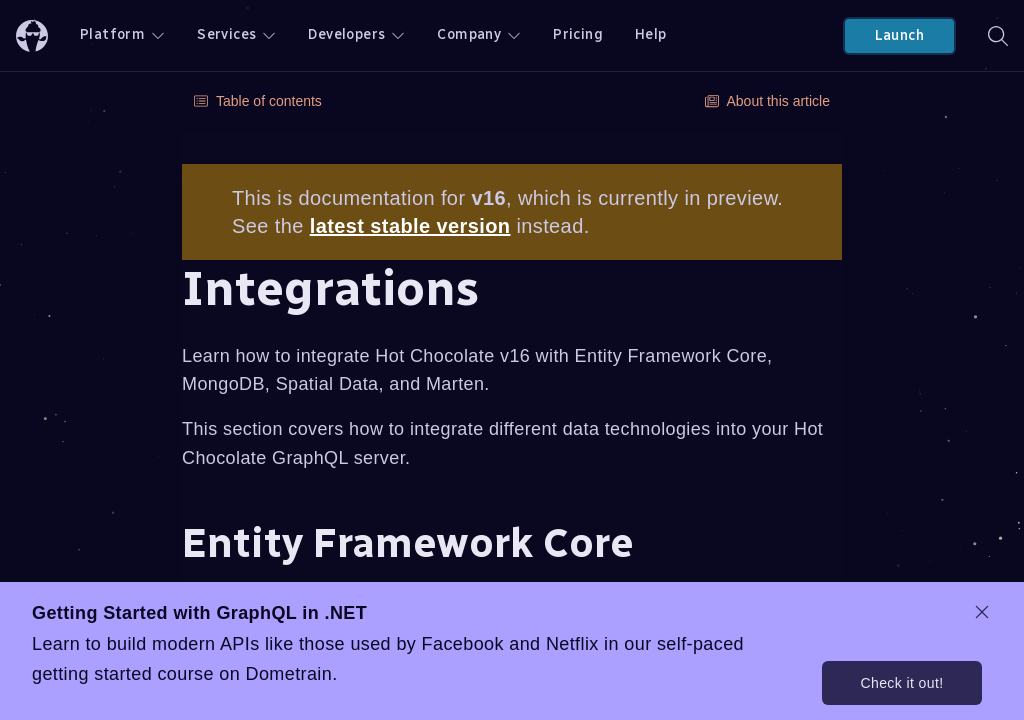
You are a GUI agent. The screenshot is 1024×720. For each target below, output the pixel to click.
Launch (899, 35)
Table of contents (258, 101)
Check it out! (901, 683)
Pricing (578, 34)
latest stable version (410, 226)
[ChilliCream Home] (32, 35)
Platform (122, 34)
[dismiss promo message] (982, 612)
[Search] (998, 35)
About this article (768, 101)
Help (651, 34)
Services (236, 34)
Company (479, 34)
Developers (356, 34)
